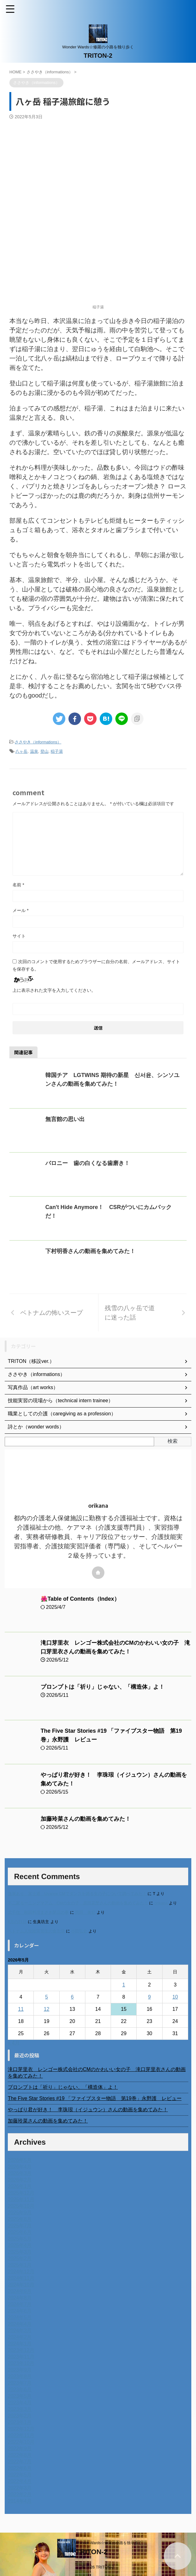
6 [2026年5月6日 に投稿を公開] (72, 1997)
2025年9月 (20, 2212)
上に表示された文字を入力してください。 (54, 990)
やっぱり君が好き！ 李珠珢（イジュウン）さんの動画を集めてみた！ (88, 2109)
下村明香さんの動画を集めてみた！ (90, 1251)
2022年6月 (20, 2468)
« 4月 (14, 2042)
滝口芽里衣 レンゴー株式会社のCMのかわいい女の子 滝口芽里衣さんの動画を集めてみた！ (97, 2073)
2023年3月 (20, 2409)
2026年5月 (20, 2160)
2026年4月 (20, 2166)
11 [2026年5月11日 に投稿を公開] (21, 2009)
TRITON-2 (98, 55)
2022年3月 (20, 2487)
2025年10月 (21, 2206)
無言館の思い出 (65, 1119)
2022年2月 (20, 2494)
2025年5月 (20, 2238)
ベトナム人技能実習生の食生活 (36, 1931)
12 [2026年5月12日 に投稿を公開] (46, 2009)
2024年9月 (20, 2291)
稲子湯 (57, 751)
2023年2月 (20, 2415)
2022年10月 (21, 2442)
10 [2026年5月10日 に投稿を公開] (175, 1997)
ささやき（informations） (38, 742)
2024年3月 (20, 2330)
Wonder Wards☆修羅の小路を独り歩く (109, 2543)
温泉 (34, 751)
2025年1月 (20, 2265)
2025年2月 (20, 2258)
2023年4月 (20, 2402)
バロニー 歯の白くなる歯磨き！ (87, 1163)
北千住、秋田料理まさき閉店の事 (38, 1912)
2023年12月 (21, 2350)
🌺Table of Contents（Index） (81, 1599)
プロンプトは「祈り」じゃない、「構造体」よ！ (102, 1687)
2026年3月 (20, 2173)
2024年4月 (20, 2324)
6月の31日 (17, 1921)
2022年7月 (20, 2461)
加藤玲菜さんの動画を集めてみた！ (86, 1819)
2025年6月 (20, 2232)
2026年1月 (20, 2186)
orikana (161, 1903)
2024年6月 (20, 2311)
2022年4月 (20, 2481)
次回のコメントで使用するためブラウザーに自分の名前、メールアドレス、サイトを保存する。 (96, 965)
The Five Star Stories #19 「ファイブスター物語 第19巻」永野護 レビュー (95, 2098)
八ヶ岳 (21, 751)
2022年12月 (21, 2429)
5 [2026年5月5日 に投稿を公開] (46, 1997)
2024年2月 (20, 2337)
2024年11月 (21, 2278)
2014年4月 (20, 2501)
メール (20, 910)
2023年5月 (20, 2396)
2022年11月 (21, 2435)
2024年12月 (21, 2271)
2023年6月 (20, 2389)
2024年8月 (20, 2297)
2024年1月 (20, 2343)
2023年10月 (21, 2363)
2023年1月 (20, 2422)
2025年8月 (20, 2219)
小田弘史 (79, 1931)
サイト (19, 935)
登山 (44, 751)
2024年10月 (21, 2284)
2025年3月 (20, 2252)
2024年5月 (20, 2317)
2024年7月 (20, 2304)
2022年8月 (20, 2455)
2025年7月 (20, 2225)
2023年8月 (20, 2376)
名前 (18, 884)
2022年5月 (20, 2474)
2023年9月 (20, 2370)
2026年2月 (20, 2179)
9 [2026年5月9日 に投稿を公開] (149, 1997)
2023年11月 (21, 2356)
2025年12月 (21, 2193)
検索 (173, 1441)
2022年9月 (20, 2448)
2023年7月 (20, 2383)
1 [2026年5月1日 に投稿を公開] (123, 1984)
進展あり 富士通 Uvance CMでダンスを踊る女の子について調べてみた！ (77, 1893)
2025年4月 (20, 2245)
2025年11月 (21, 2199)
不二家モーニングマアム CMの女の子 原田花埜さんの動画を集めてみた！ (78, 1903)
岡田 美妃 (85, 1912)
